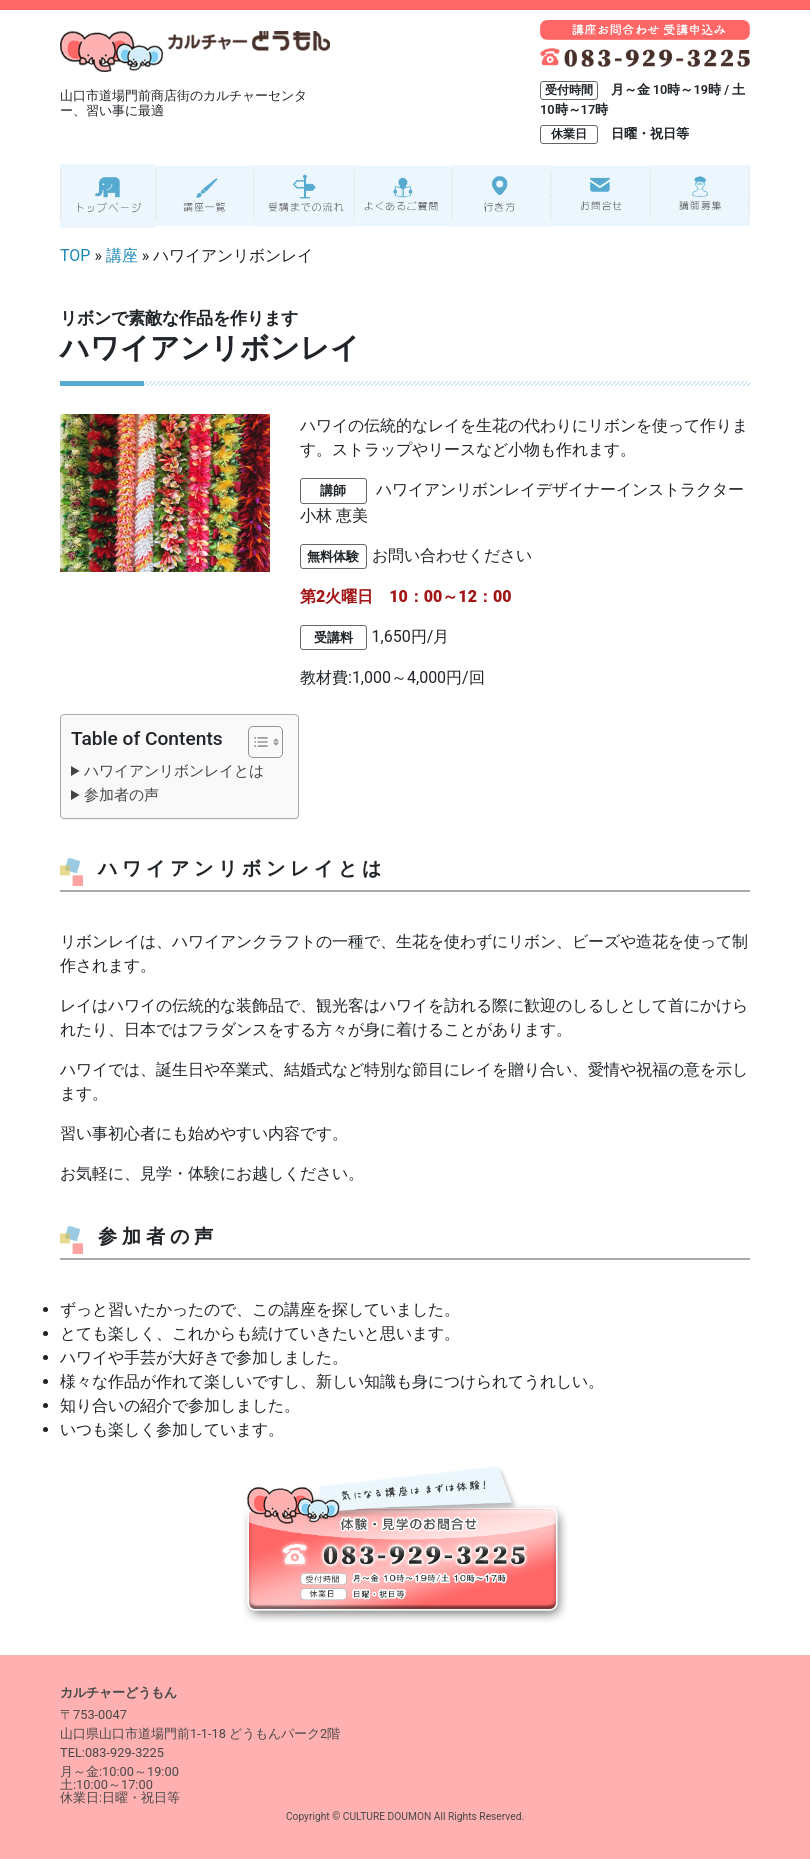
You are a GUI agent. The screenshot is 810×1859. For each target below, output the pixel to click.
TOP (75, 255)
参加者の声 (121, 795)
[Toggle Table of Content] (255, 742)
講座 (122, 255)
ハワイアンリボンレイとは (174, 771)
